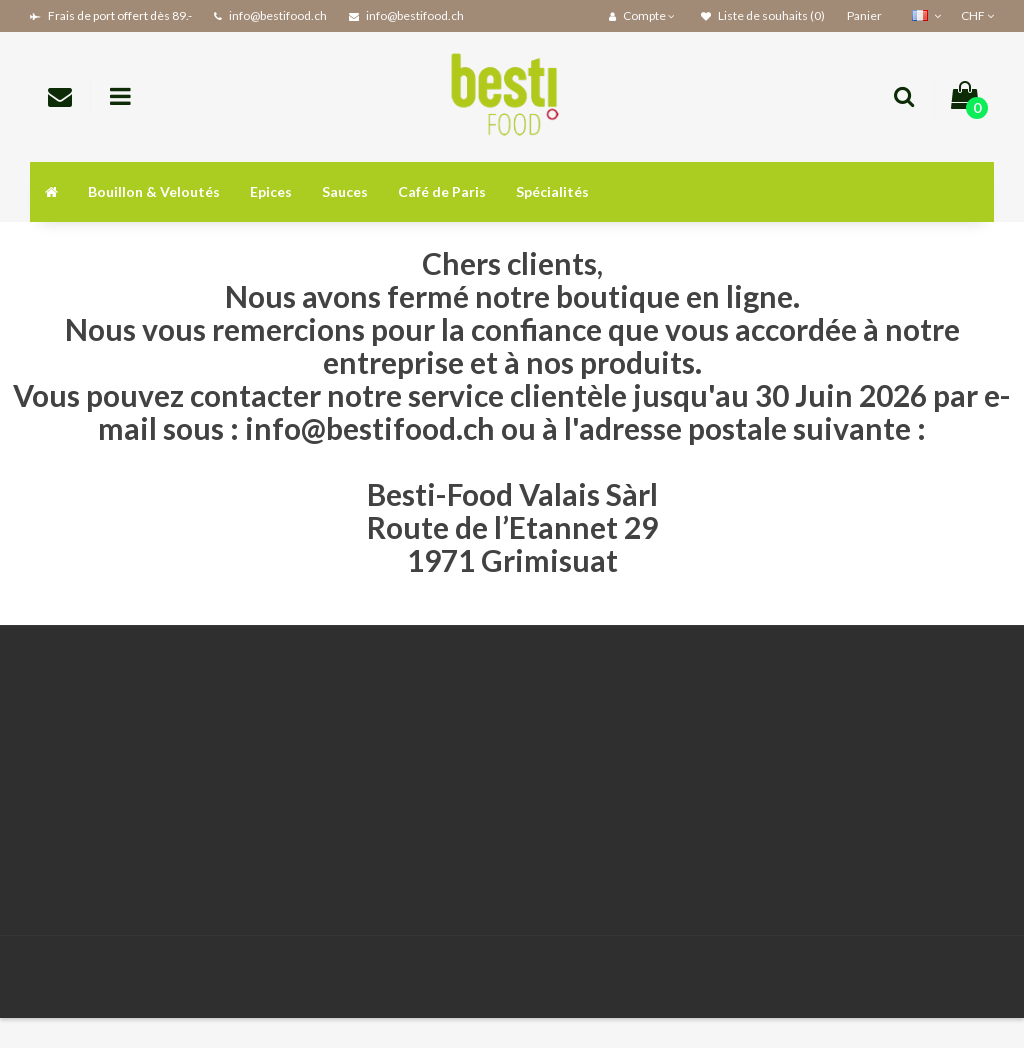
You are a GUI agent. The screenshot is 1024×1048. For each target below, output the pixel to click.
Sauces (345, 191)
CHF (977, 15)
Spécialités (552, 191)
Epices (271, 191)
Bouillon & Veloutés (154, 191)
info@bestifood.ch (370, 428)
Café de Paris (442, 191)
